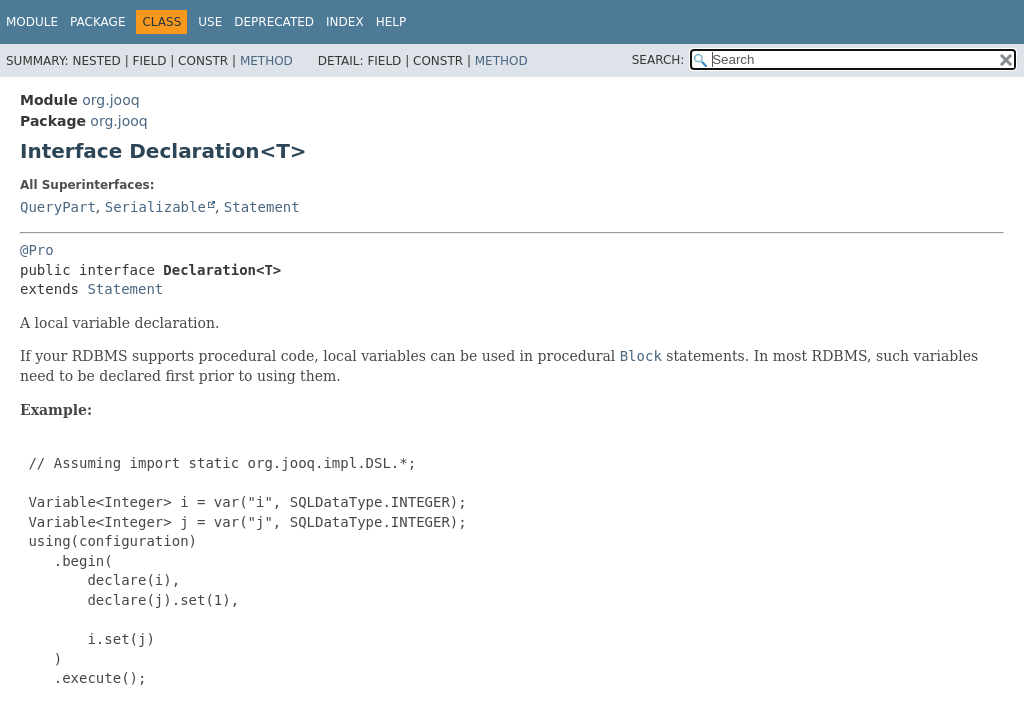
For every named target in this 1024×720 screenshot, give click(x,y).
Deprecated (274, 22)
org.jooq (110, 100)
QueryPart (58, 207)
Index (345, 22)
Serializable (155, 207)
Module (32, 22)
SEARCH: (658, 60)
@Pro (37, 250)
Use (210, 22)
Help (391, 22)
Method (266, 61)
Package (97, 22)
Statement (262, 207)
